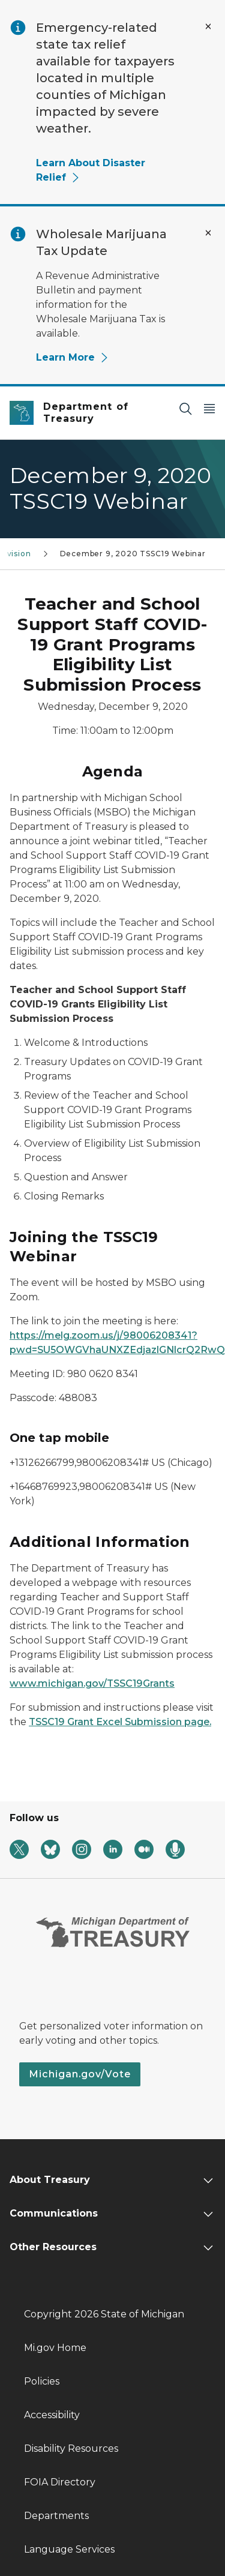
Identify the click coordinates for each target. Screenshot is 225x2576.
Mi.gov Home (55, 2347)
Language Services (69, 2549)
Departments (56, 2515)
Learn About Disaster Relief (90, 170)
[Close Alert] (208, 26)
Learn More (72, 357)
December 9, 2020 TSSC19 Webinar (133, 553)
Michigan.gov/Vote (80, 2074)
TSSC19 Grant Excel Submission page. (120, 1722)
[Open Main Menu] (209, 408)
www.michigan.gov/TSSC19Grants (92, 1683)
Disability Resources (71, 2448)
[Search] (185, 408)
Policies (41, 2381)
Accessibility (52, 2415)
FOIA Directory (59, 2482)
